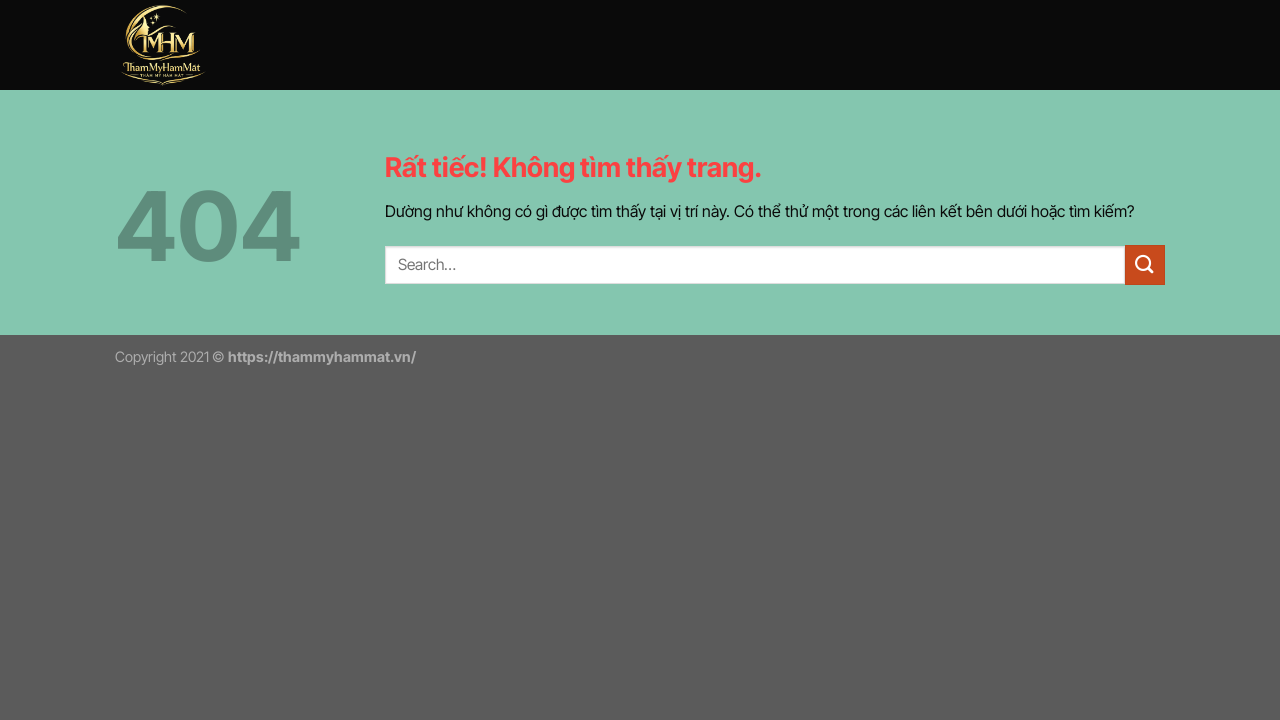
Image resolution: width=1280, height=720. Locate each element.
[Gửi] (1145, 264)
